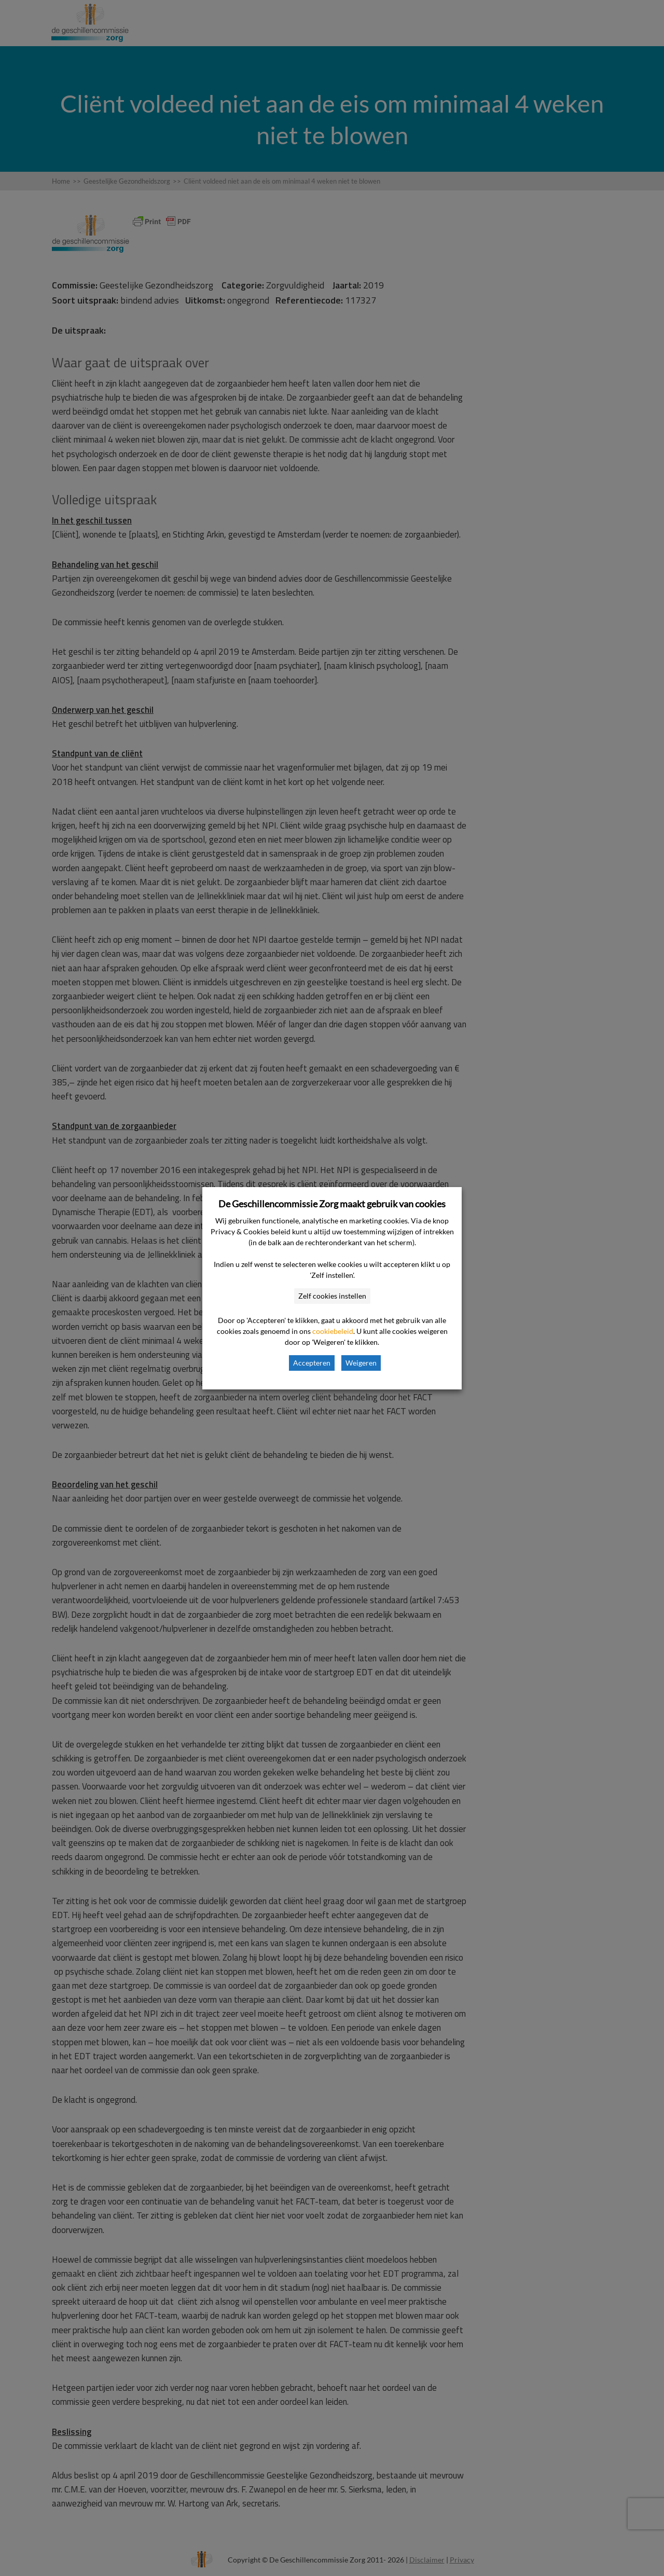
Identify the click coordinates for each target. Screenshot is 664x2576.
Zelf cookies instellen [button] (332, 1295)
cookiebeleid (332, 1331)
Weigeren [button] (361, 1362)
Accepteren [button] (311, 1362)
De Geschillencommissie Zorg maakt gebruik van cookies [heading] (332, 1203)
